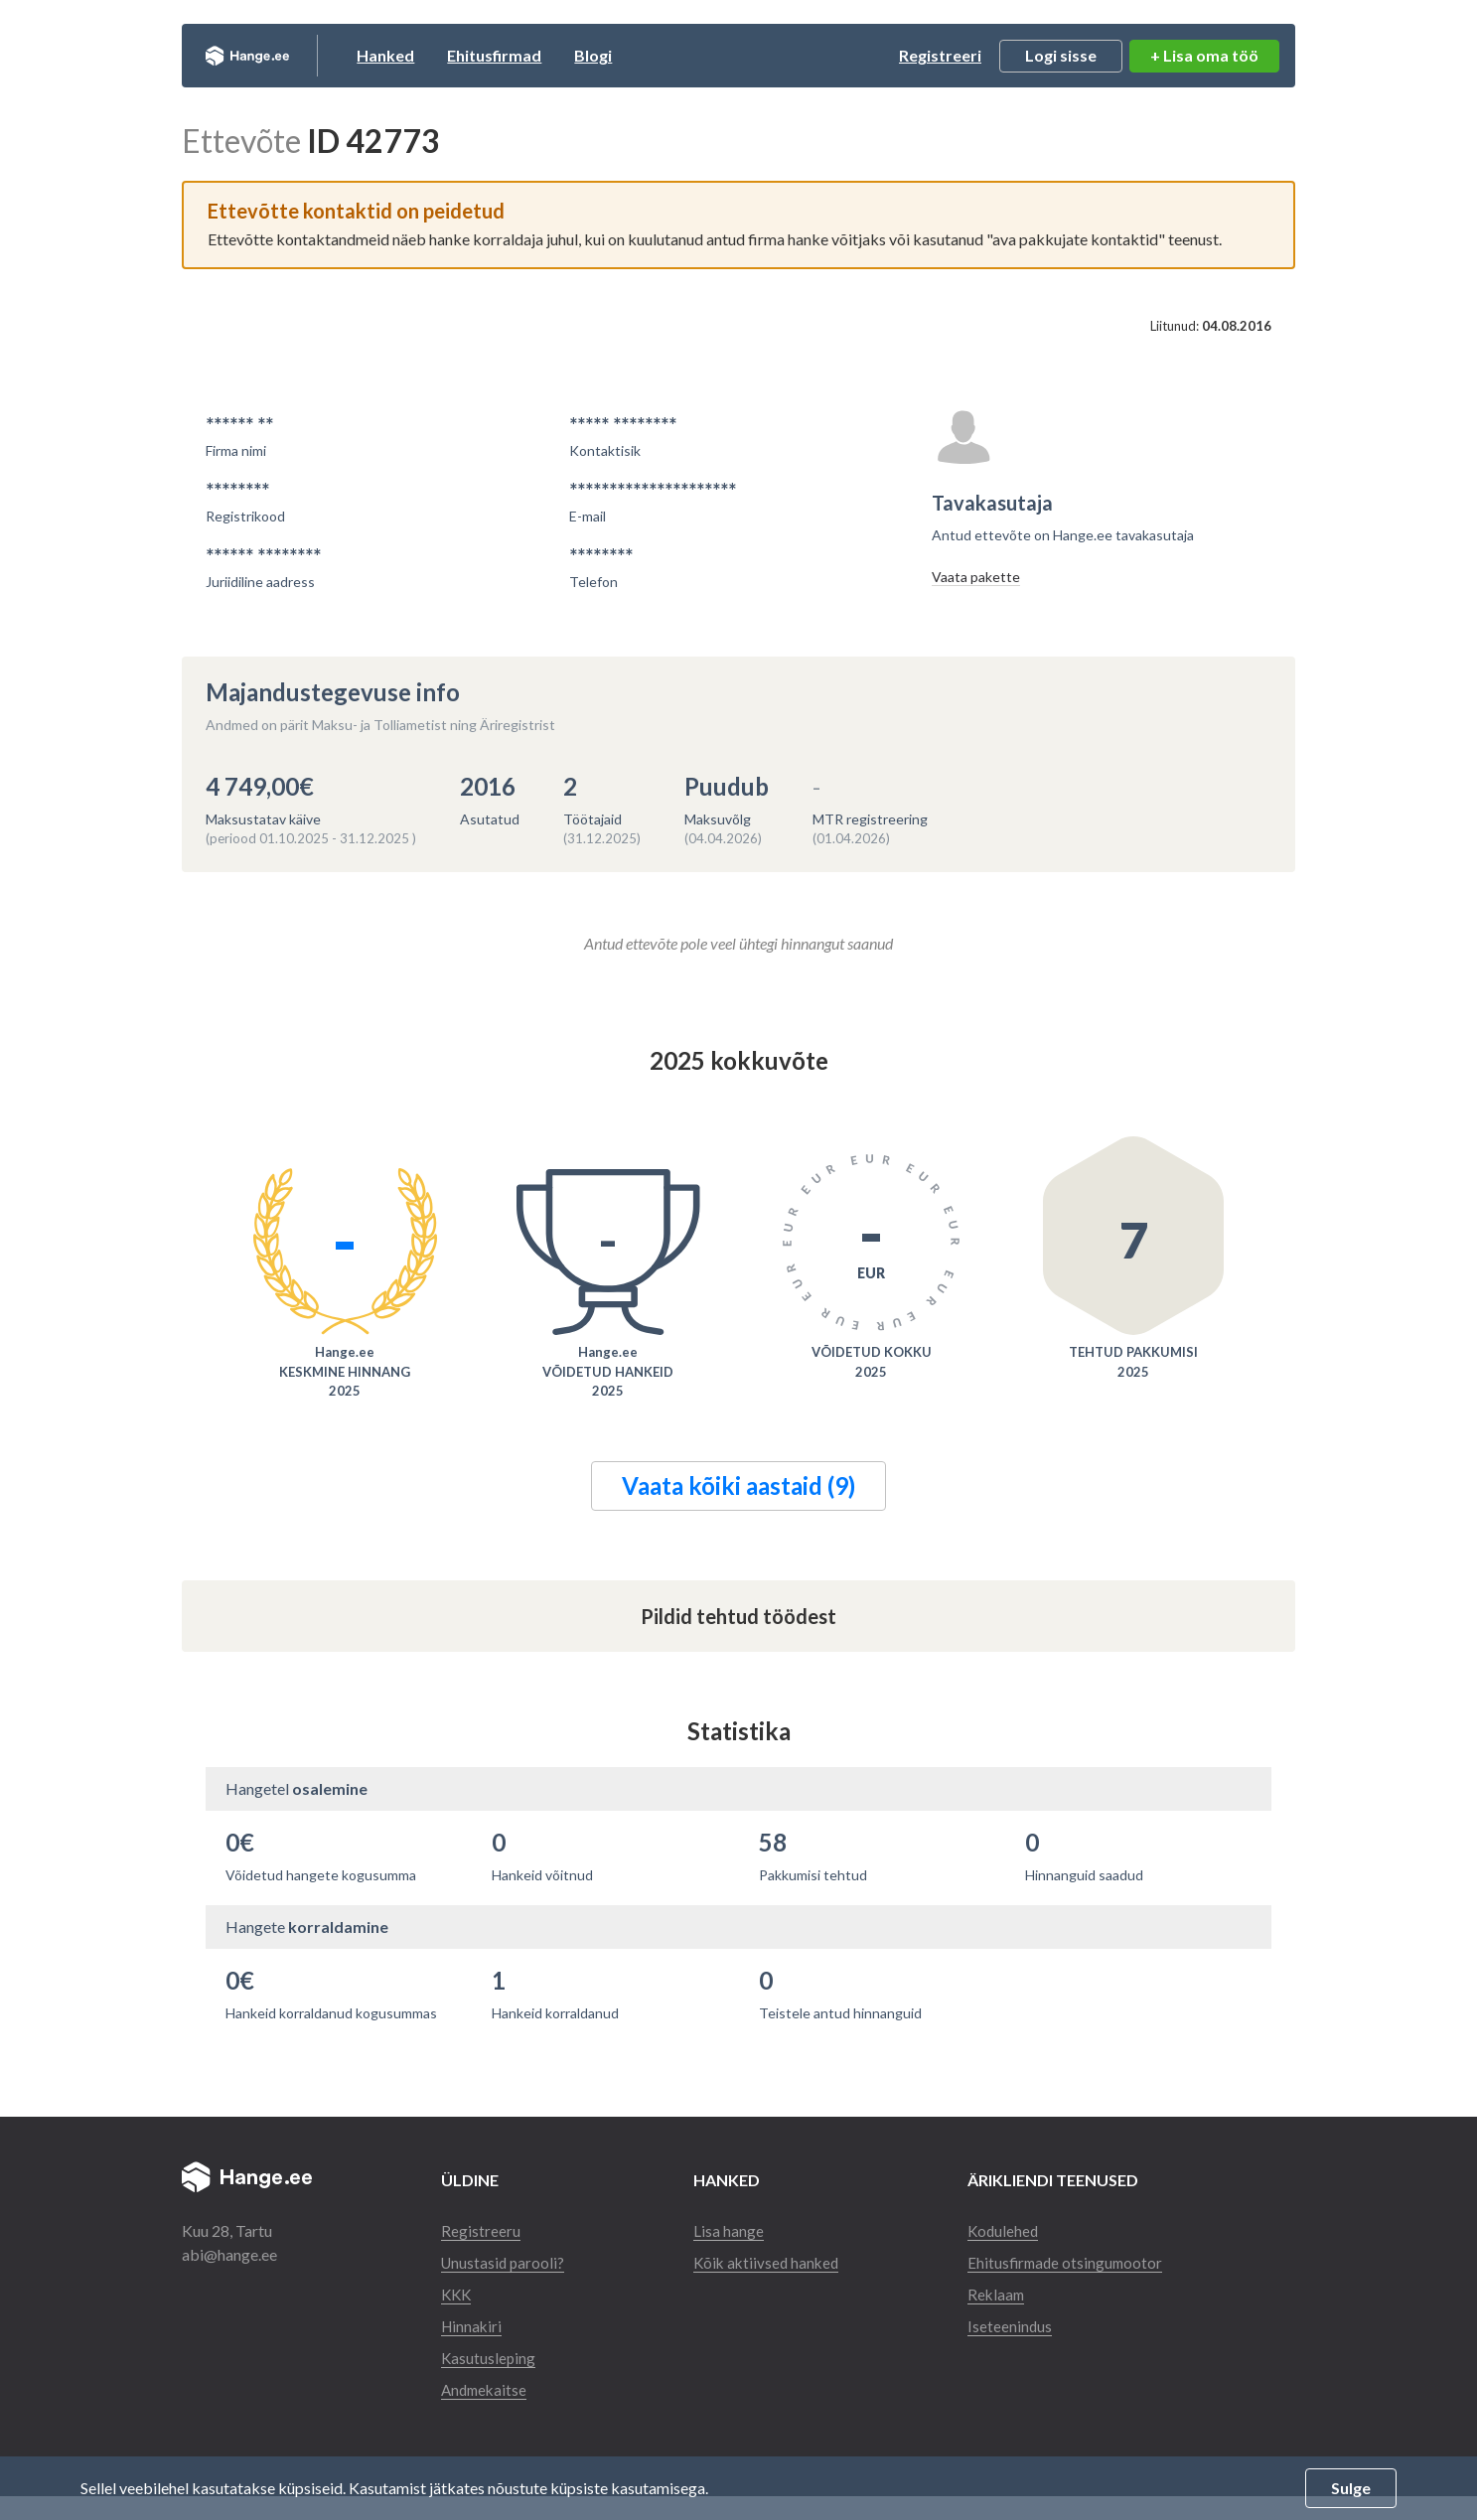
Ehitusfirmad (541, 55)
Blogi (640, 55)
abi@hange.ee (229, 2254)
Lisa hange (729, 2230)
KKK (457, 2317)
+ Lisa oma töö (1204, 55)
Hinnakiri (473, 2349)
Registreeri (940, 55)
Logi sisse (1061, 55)
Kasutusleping (489, 2381)
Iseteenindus (1013, 2349)
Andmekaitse (486, 2413)
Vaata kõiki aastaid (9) (738, 1485)
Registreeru (480, 2230)
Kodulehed (1007, 2230)
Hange (271, 56)
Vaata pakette (976, 576)
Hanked (432, 55)
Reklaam (1000, 2317)
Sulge (1351, 2487)
